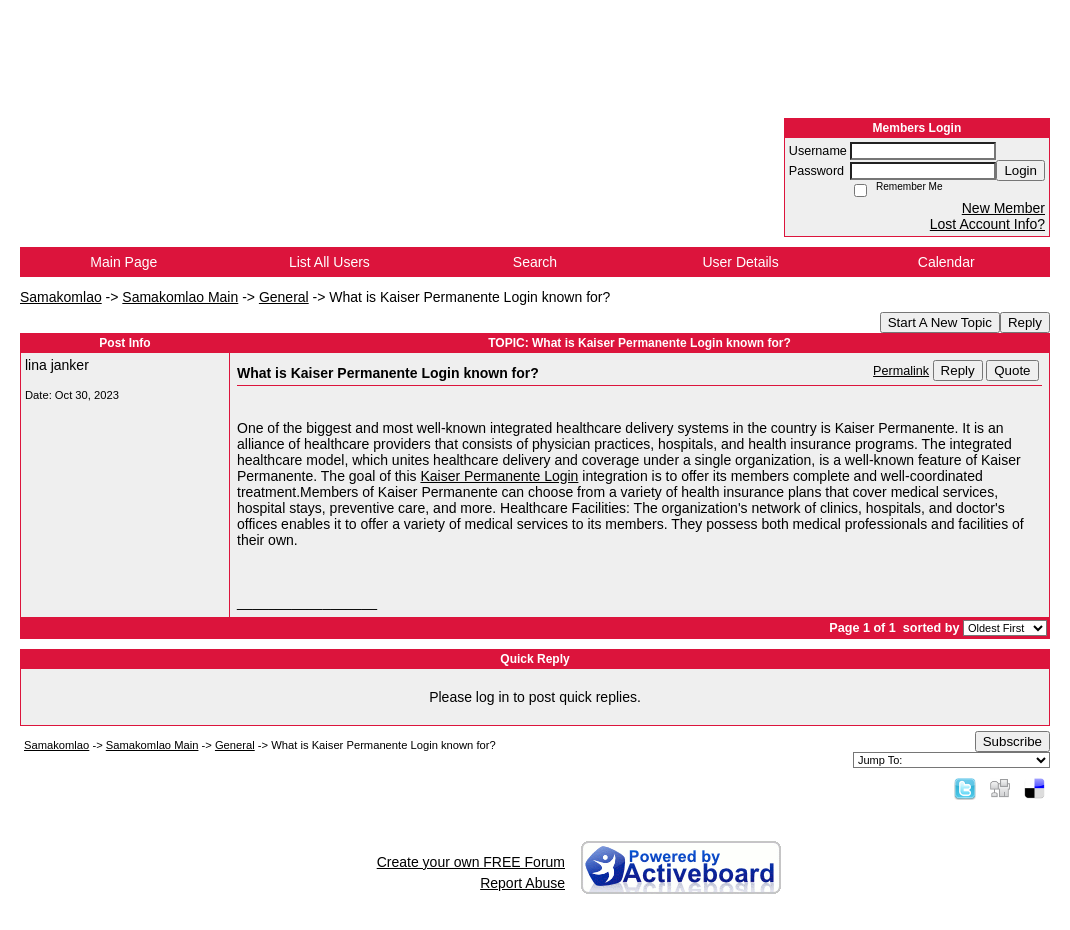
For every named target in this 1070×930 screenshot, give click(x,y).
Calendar (946, 262)
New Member (1003, 208)
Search (535, 262)
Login (1020, 170)
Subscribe (1012, 741)
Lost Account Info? (987, 224)
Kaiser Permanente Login (499, 476)
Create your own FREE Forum (471, 862)
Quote (1012, 370)
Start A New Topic (940, 322)
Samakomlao (61, 297)
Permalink (901, 371)
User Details (740, 262)
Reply (1025, 322)
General (284, 297)
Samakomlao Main (180, 297)
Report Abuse (522, 883)
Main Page (123, 262)
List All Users (329, 262)
